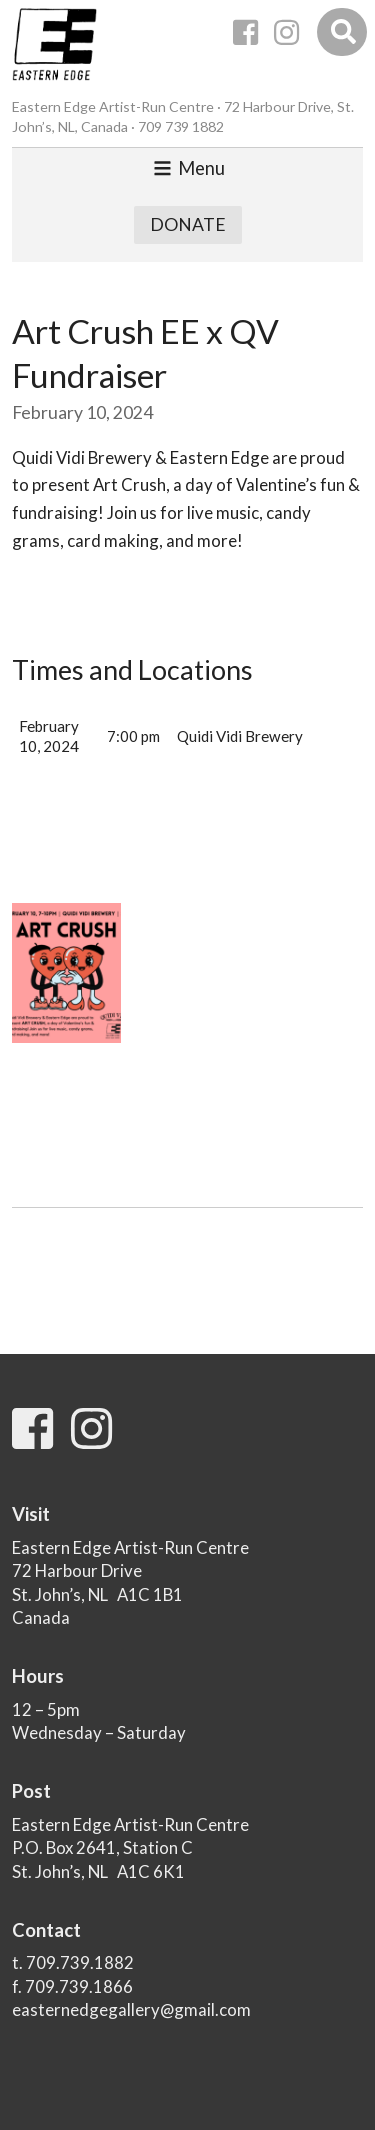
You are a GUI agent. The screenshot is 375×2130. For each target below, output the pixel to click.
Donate (188, 224)
